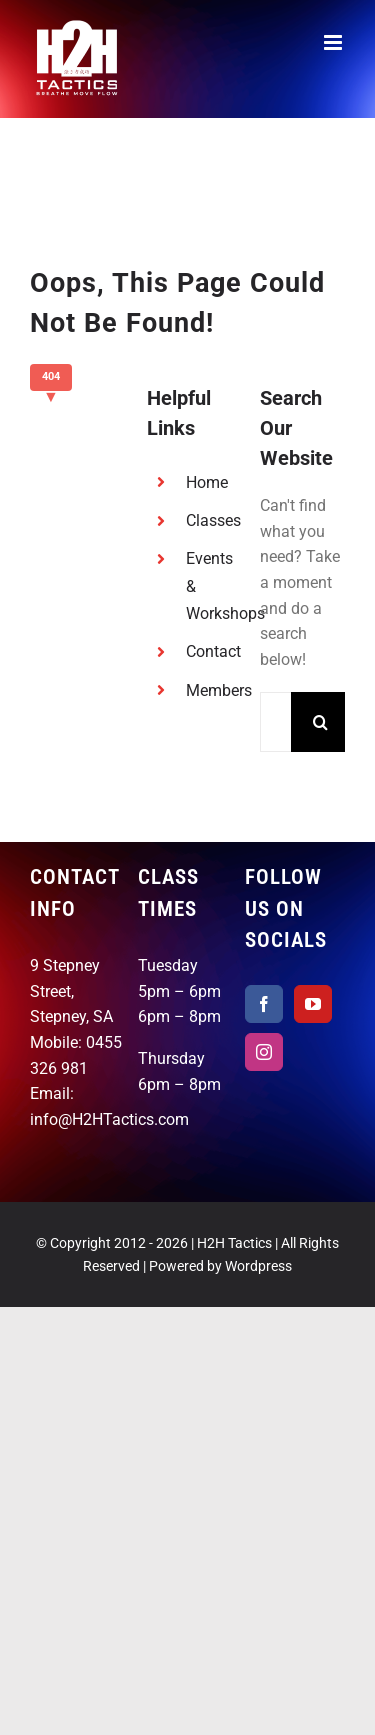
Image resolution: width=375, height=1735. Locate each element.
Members (219, 690)
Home (207, 482)
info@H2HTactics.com (109, 1119)
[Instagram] (264, 1052)
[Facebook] (264, 1004)
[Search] (321, 722)
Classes (213, 520)
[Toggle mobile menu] (334, 42)
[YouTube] (313, 1004)
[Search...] (275, 722)
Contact (213, 651)
